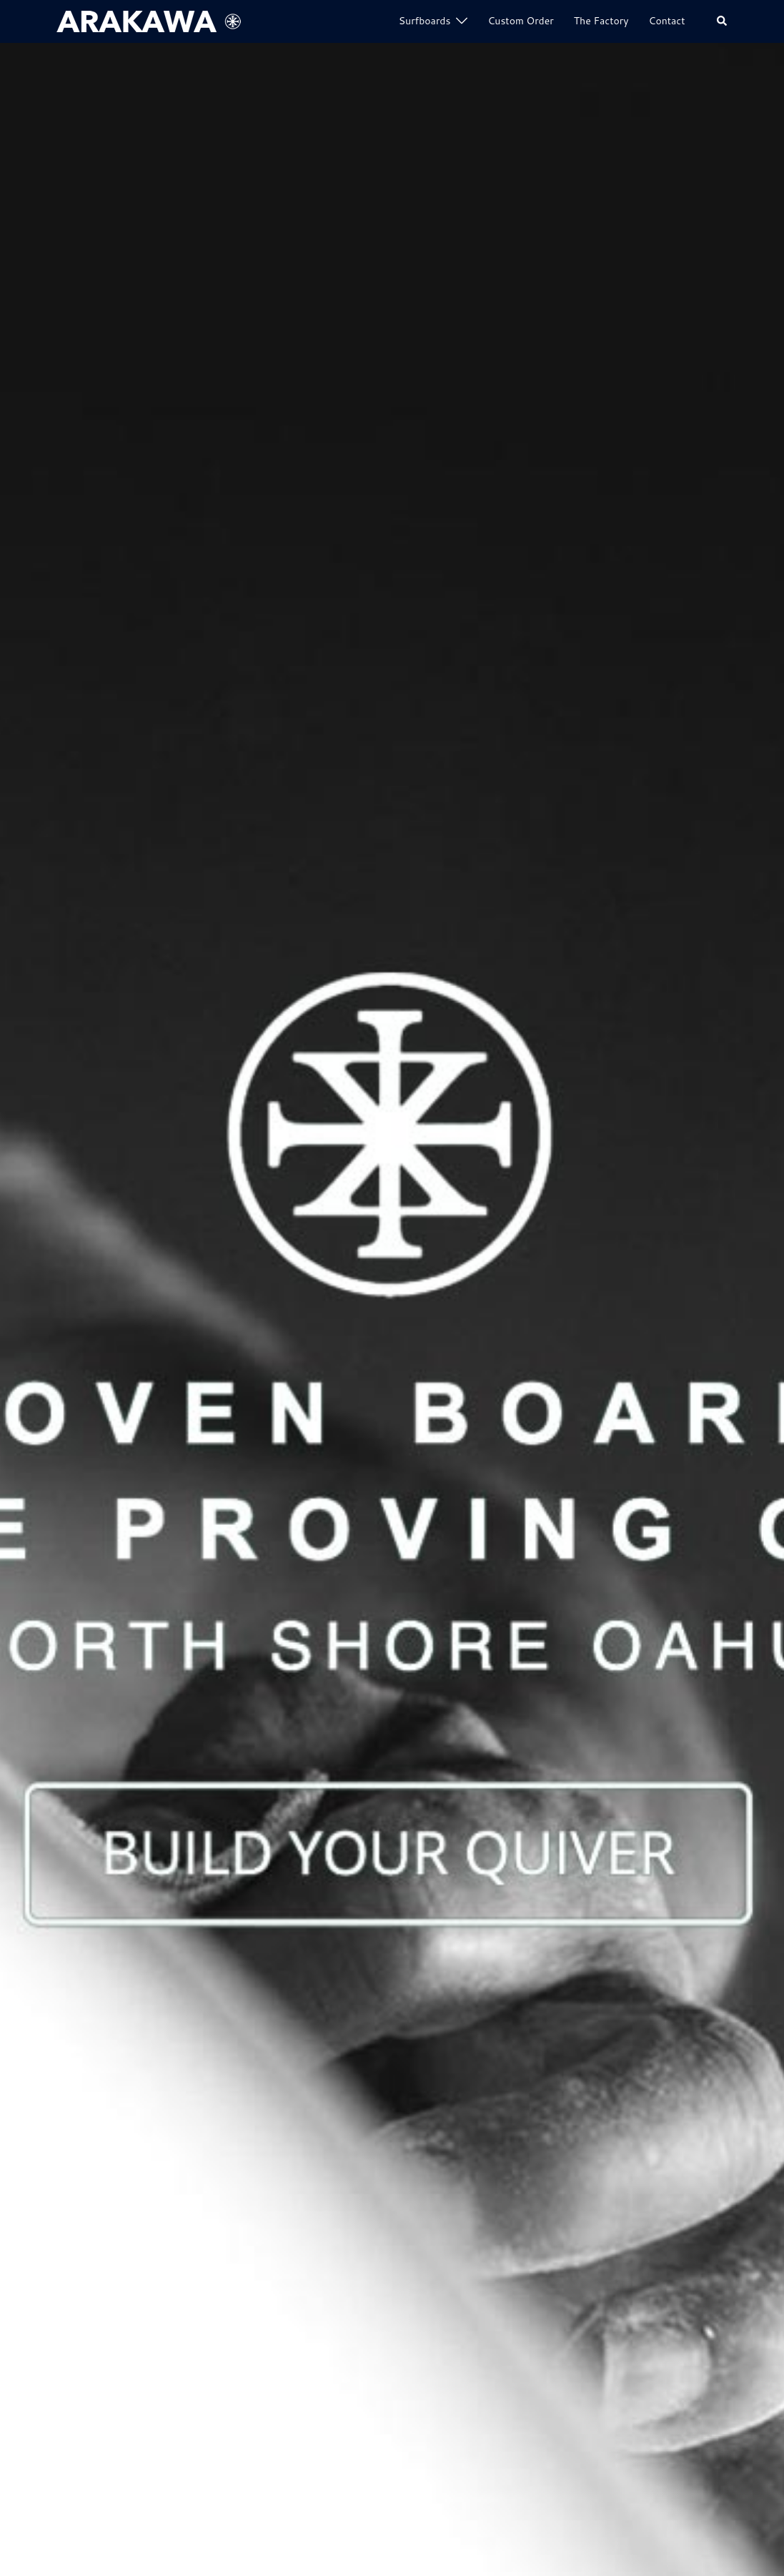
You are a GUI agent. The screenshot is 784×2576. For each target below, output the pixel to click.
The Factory (601, 21)
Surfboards (425, 21)
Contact (667, 21)
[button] (722, 22)
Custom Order (520, 21)
